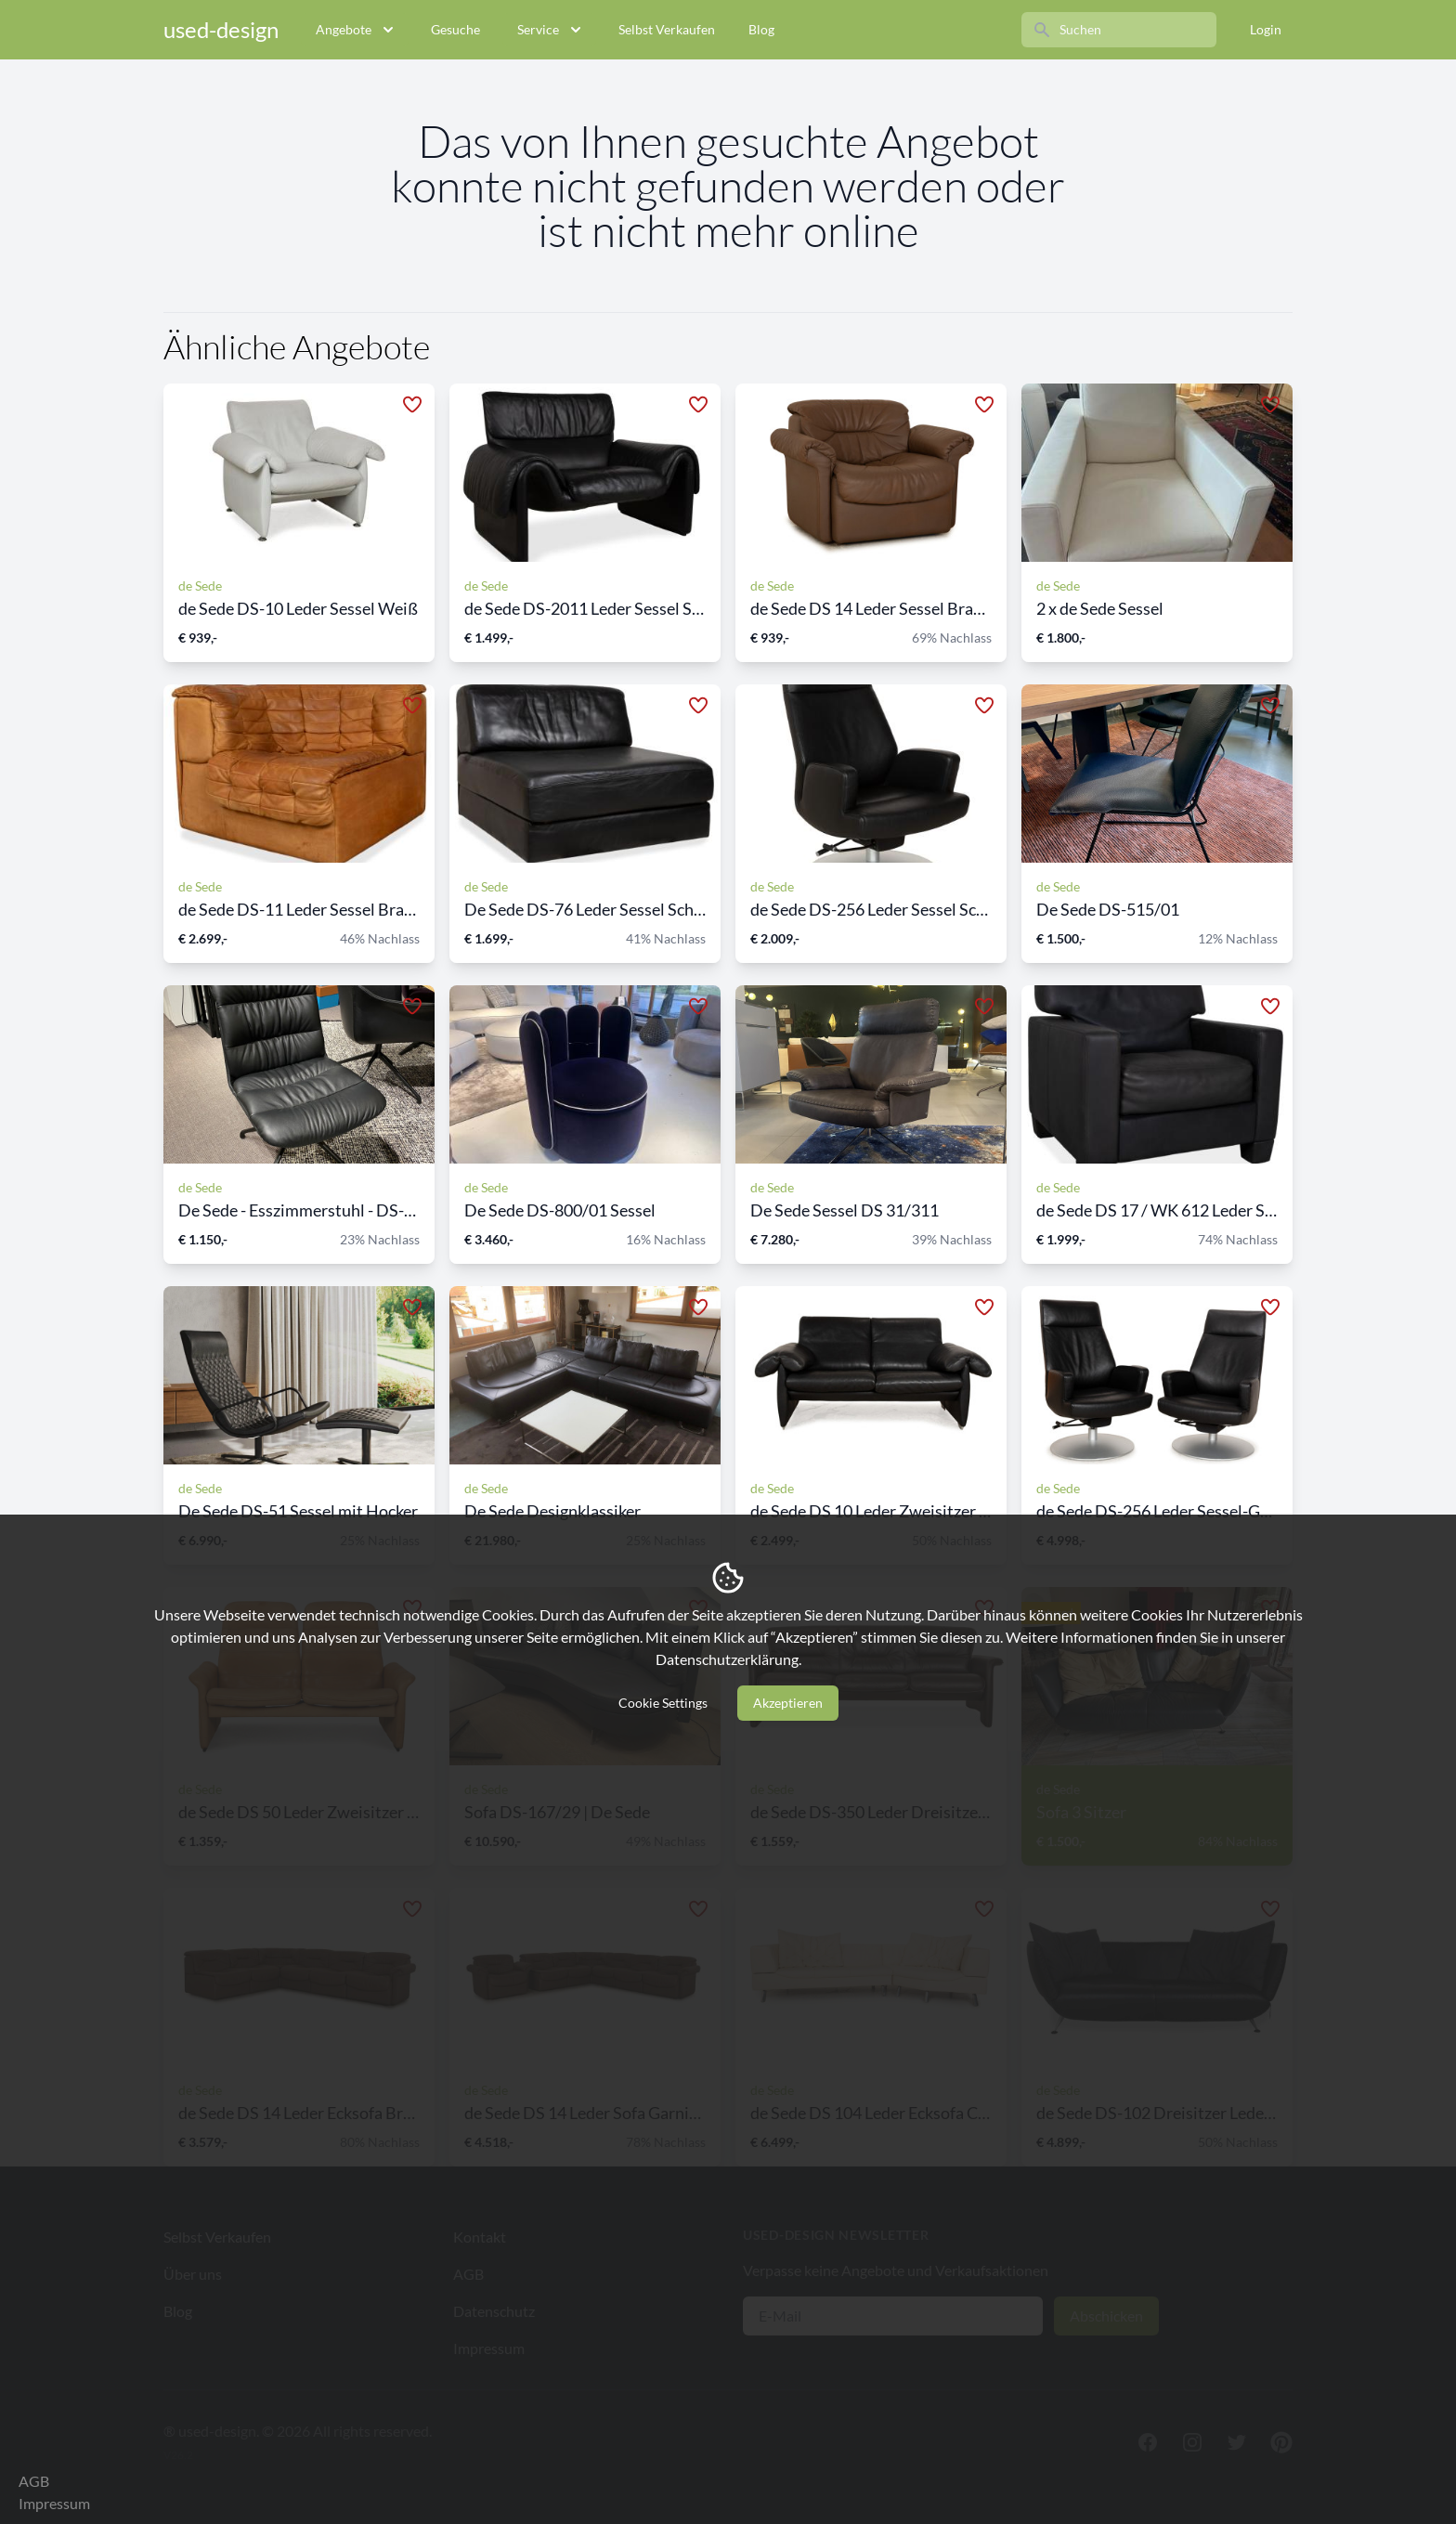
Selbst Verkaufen (666, 29)
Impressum (54, 2503)
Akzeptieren (788, 1703)
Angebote (356, 29)
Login (1265, 29)
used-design (221, 29)
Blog (761, 29)
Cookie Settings (663, 1703)
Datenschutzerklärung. (728, 1659)
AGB (34, 2481)
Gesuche (455, 29)
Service (551, 29)
